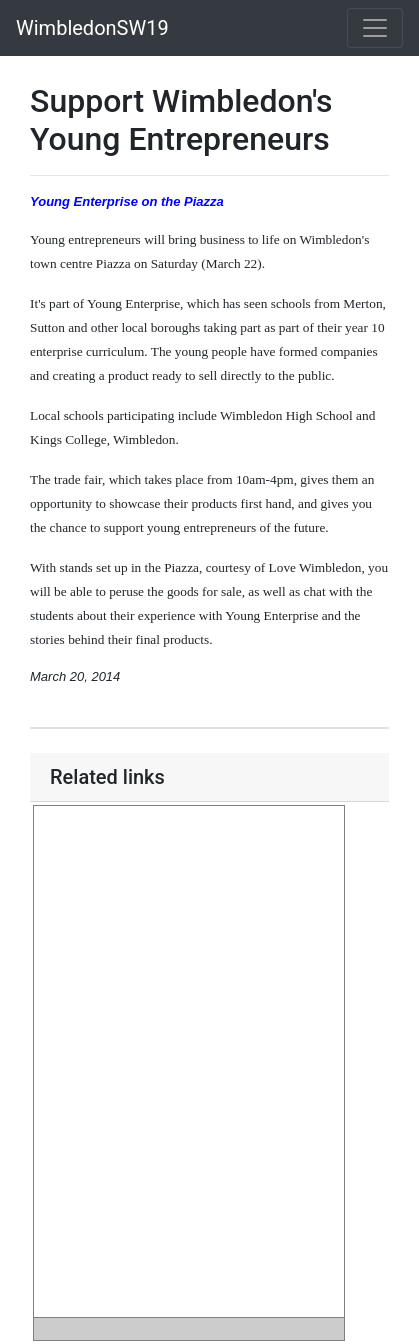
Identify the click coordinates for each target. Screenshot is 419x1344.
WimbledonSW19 (92, 28)
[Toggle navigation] (375, 28)
